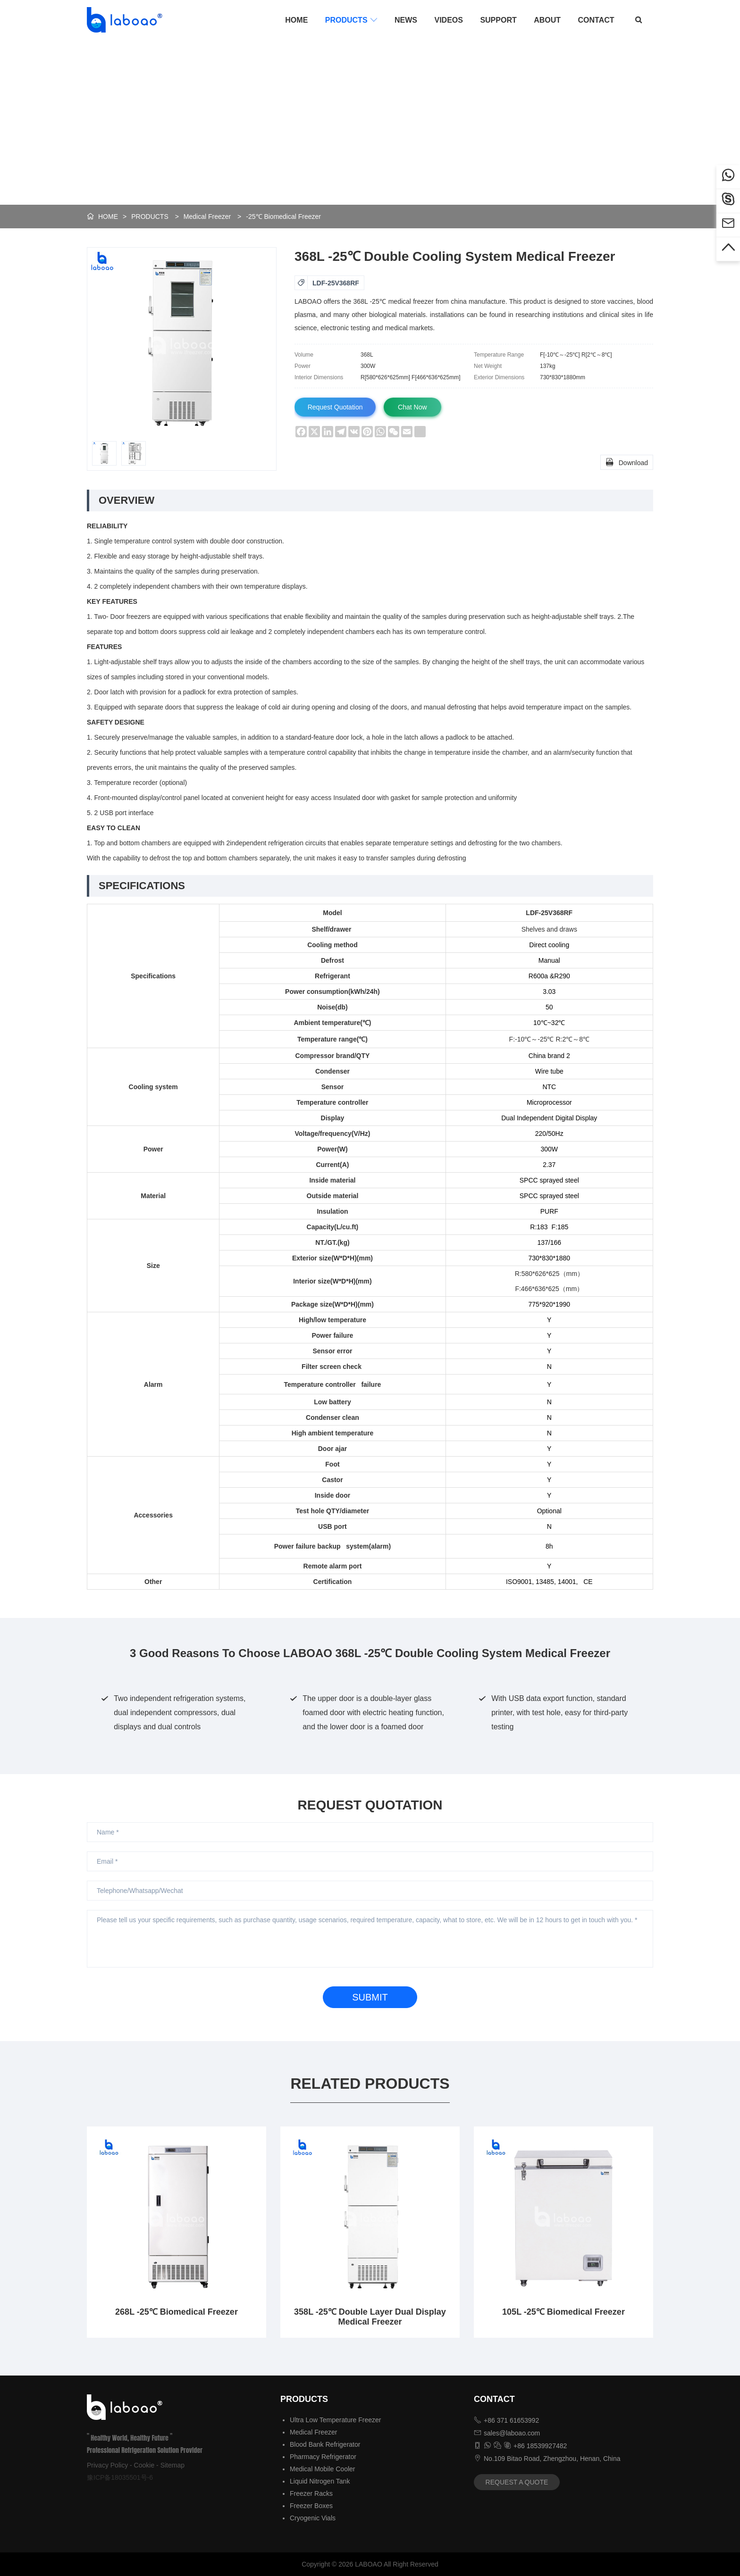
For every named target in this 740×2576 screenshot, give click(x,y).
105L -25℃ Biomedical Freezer (563, 2312)
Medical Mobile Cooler (322, 2469)
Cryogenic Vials (313, 2518)
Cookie (144, 2465)
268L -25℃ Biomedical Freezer (176, 2312)
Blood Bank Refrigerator (325, 2444)
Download (626, 461)
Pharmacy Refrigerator (323, 2456)
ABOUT (547, 20)
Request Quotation (336, 407)
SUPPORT (498, 20)
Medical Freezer (207, 216)
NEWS (406, 20)
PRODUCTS (351, 20)
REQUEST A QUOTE (517, 2482)
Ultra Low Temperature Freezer (335, 2420)
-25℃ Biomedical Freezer (283, 216)
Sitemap (172, 2465)
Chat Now (416, 407)
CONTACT (596, 20)
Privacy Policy (107, 2465)
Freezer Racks (311, 2493)
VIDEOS (448, 20)
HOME (296, 20)
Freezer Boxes (311, 2505)
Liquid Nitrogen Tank (320, 2481)
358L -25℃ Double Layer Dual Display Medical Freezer (370, 2316)
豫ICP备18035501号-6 (120, 2477)
